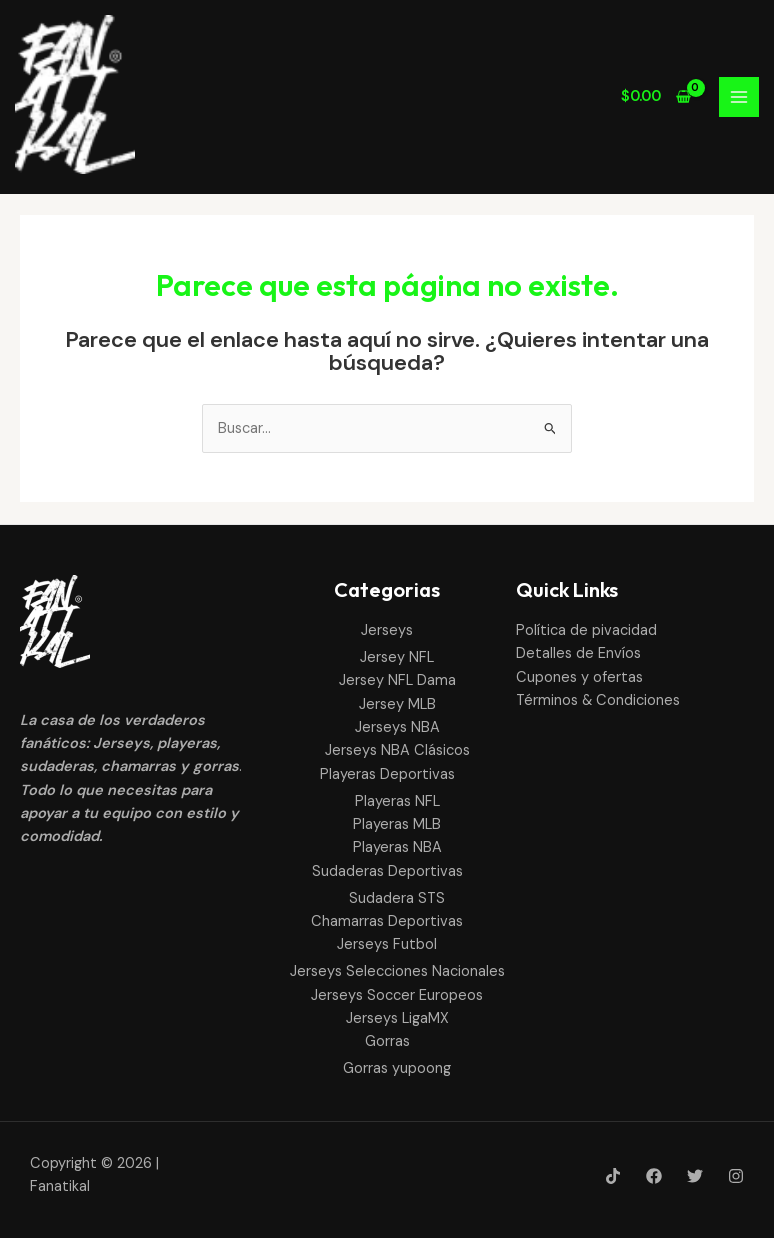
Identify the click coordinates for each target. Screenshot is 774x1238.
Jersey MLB (397, 704)
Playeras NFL (397, 801)
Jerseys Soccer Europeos (397, 995)
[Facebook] (654, 1176)
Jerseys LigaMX (397, 1018)
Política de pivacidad (586, 630)
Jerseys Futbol (387, 944)
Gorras (387, 1041)
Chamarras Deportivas (387, 921)
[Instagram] (736, 1176)
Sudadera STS (397, 898)
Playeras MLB (397, 824)
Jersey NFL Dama (397, 680)
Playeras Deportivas (387, 774)
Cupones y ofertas (579, 677)
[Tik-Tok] (613, 1176)
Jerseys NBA (397, 727)
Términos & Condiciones (598, 700)
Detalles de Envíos (578, 653)
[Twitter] (695, 1176)
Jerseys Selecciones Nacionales (397, 971)
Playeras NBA (397, 847)
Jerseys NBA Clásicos (397, 750)
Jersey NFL (397, 657)
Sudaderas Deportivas (387, 871)
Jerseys (387, 630)
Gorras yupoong (397, 1068)
